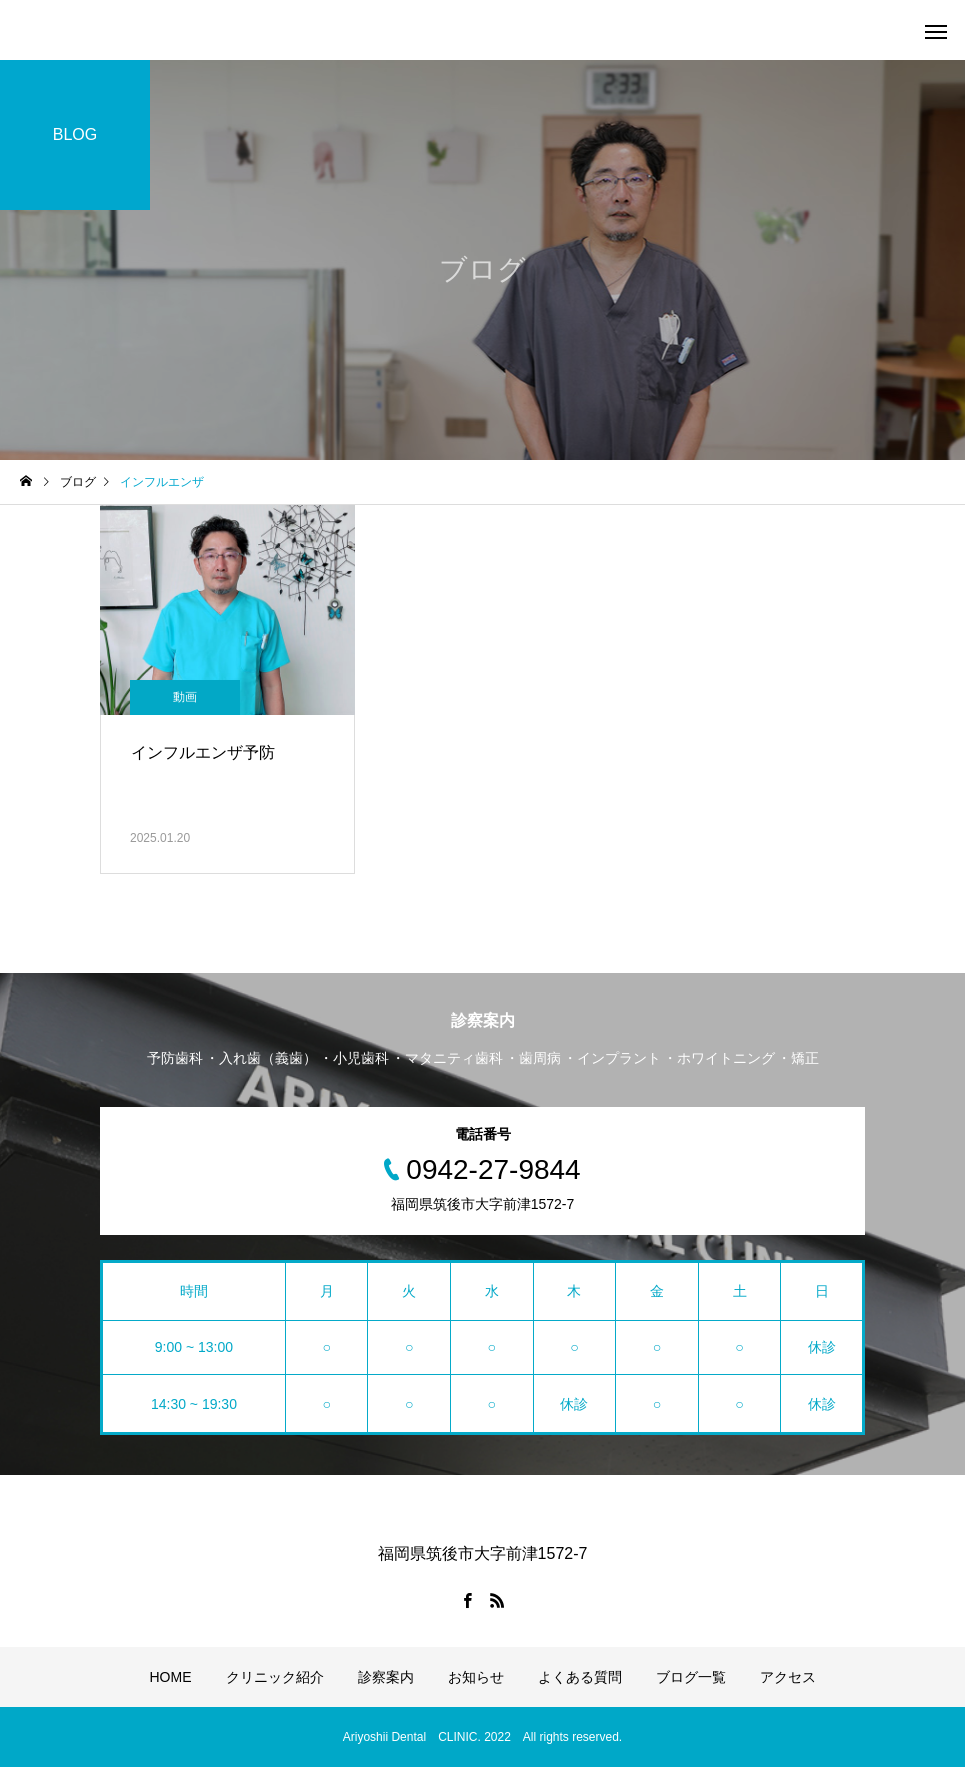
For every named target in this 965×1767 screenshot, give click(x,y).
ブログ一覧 (691, 1677)
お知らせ (476, 1677)
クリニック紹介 (275, 1677)
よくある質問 (580, 1677)
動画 (185, 697)
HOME (171, 1677)
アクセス (788, 1677)
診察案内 (386, 1677)
